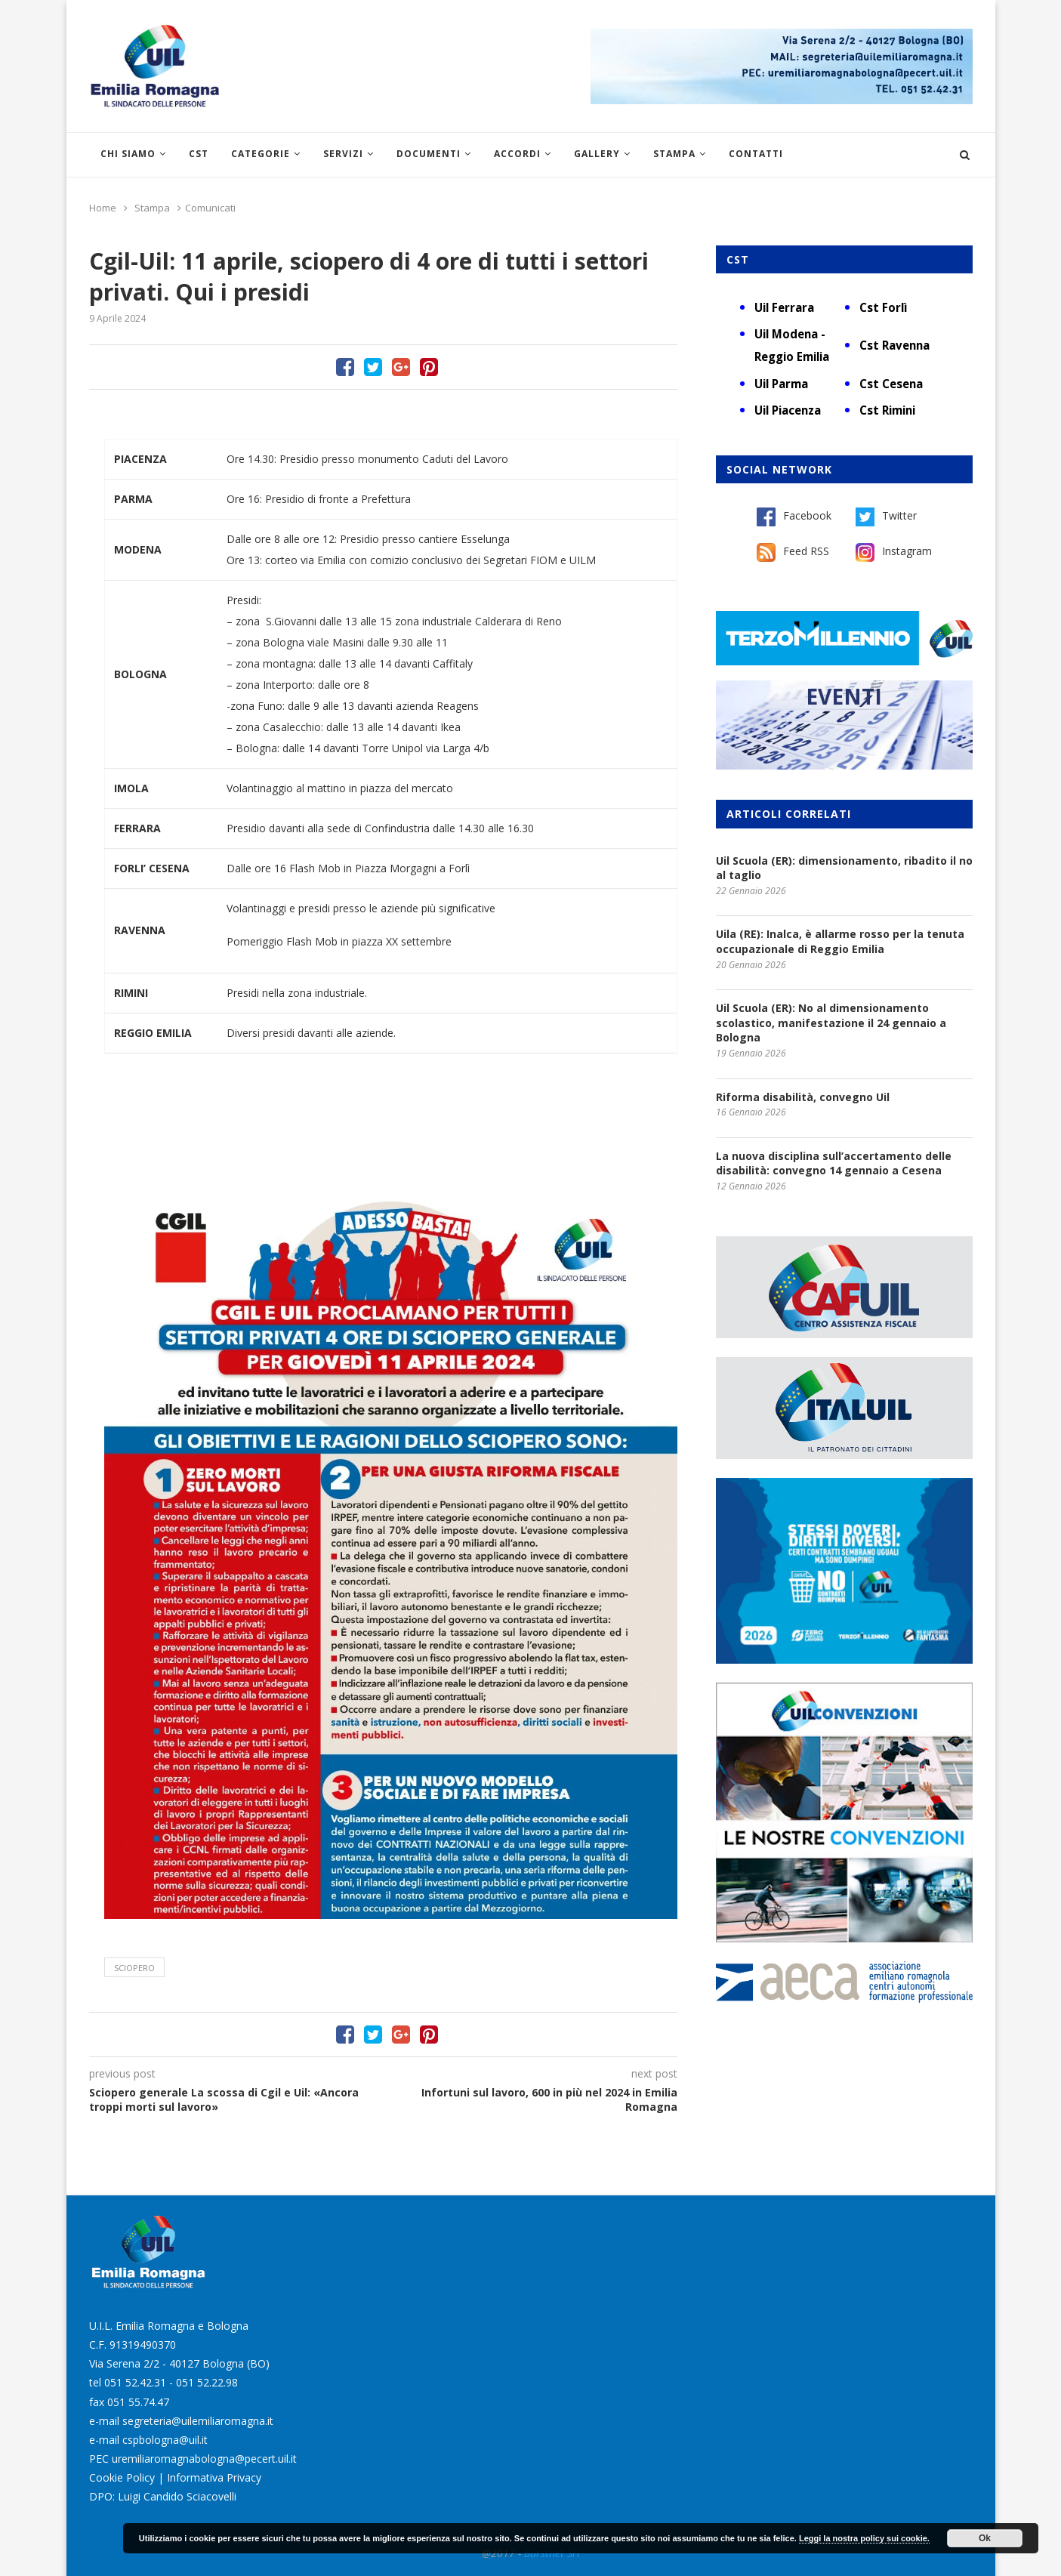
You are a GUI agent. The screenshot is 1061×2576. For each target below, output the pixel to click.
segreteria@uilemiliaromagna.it (197, 2421)
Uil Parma (781, 383)
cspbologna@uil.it (165, 2440)
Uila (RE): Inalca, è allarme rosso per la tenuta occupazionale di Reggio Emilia (840, 941)
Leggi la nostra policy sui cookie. (864, 2538)
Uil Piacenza (787, 410)
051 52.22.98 (207, 2382)
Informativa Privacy (214, 2477)
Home (102, 207)
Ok (985, 2538)
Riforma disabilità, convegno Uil (803, 1097)
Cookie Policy (122, 2477)
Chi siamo (128, 153)
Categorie (260, 153)
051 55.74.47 (138, 2402)
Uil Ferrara (784, 307)
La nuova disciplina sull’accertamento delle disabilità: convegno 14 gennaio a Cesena (834, 1163)
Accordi (517, 153)
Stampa (674, 153)
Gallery (597, 153)
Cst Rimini (887, 410)
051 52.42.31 (135, 2382)
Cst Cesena (891, 383)
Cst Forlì (883, 307)
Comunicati (210, 207)
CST (198, 153)
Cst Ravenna (894, 345)
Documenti (428, 153)
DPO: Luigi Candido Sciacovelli (162, 2496)
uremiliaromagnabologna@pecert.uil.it (204, 2458)
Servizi (343, 153)
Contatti (756, 153)
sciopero (134, 1967)
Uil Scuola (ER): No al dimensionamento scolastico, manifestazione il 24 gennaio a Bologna (831, 1022)
